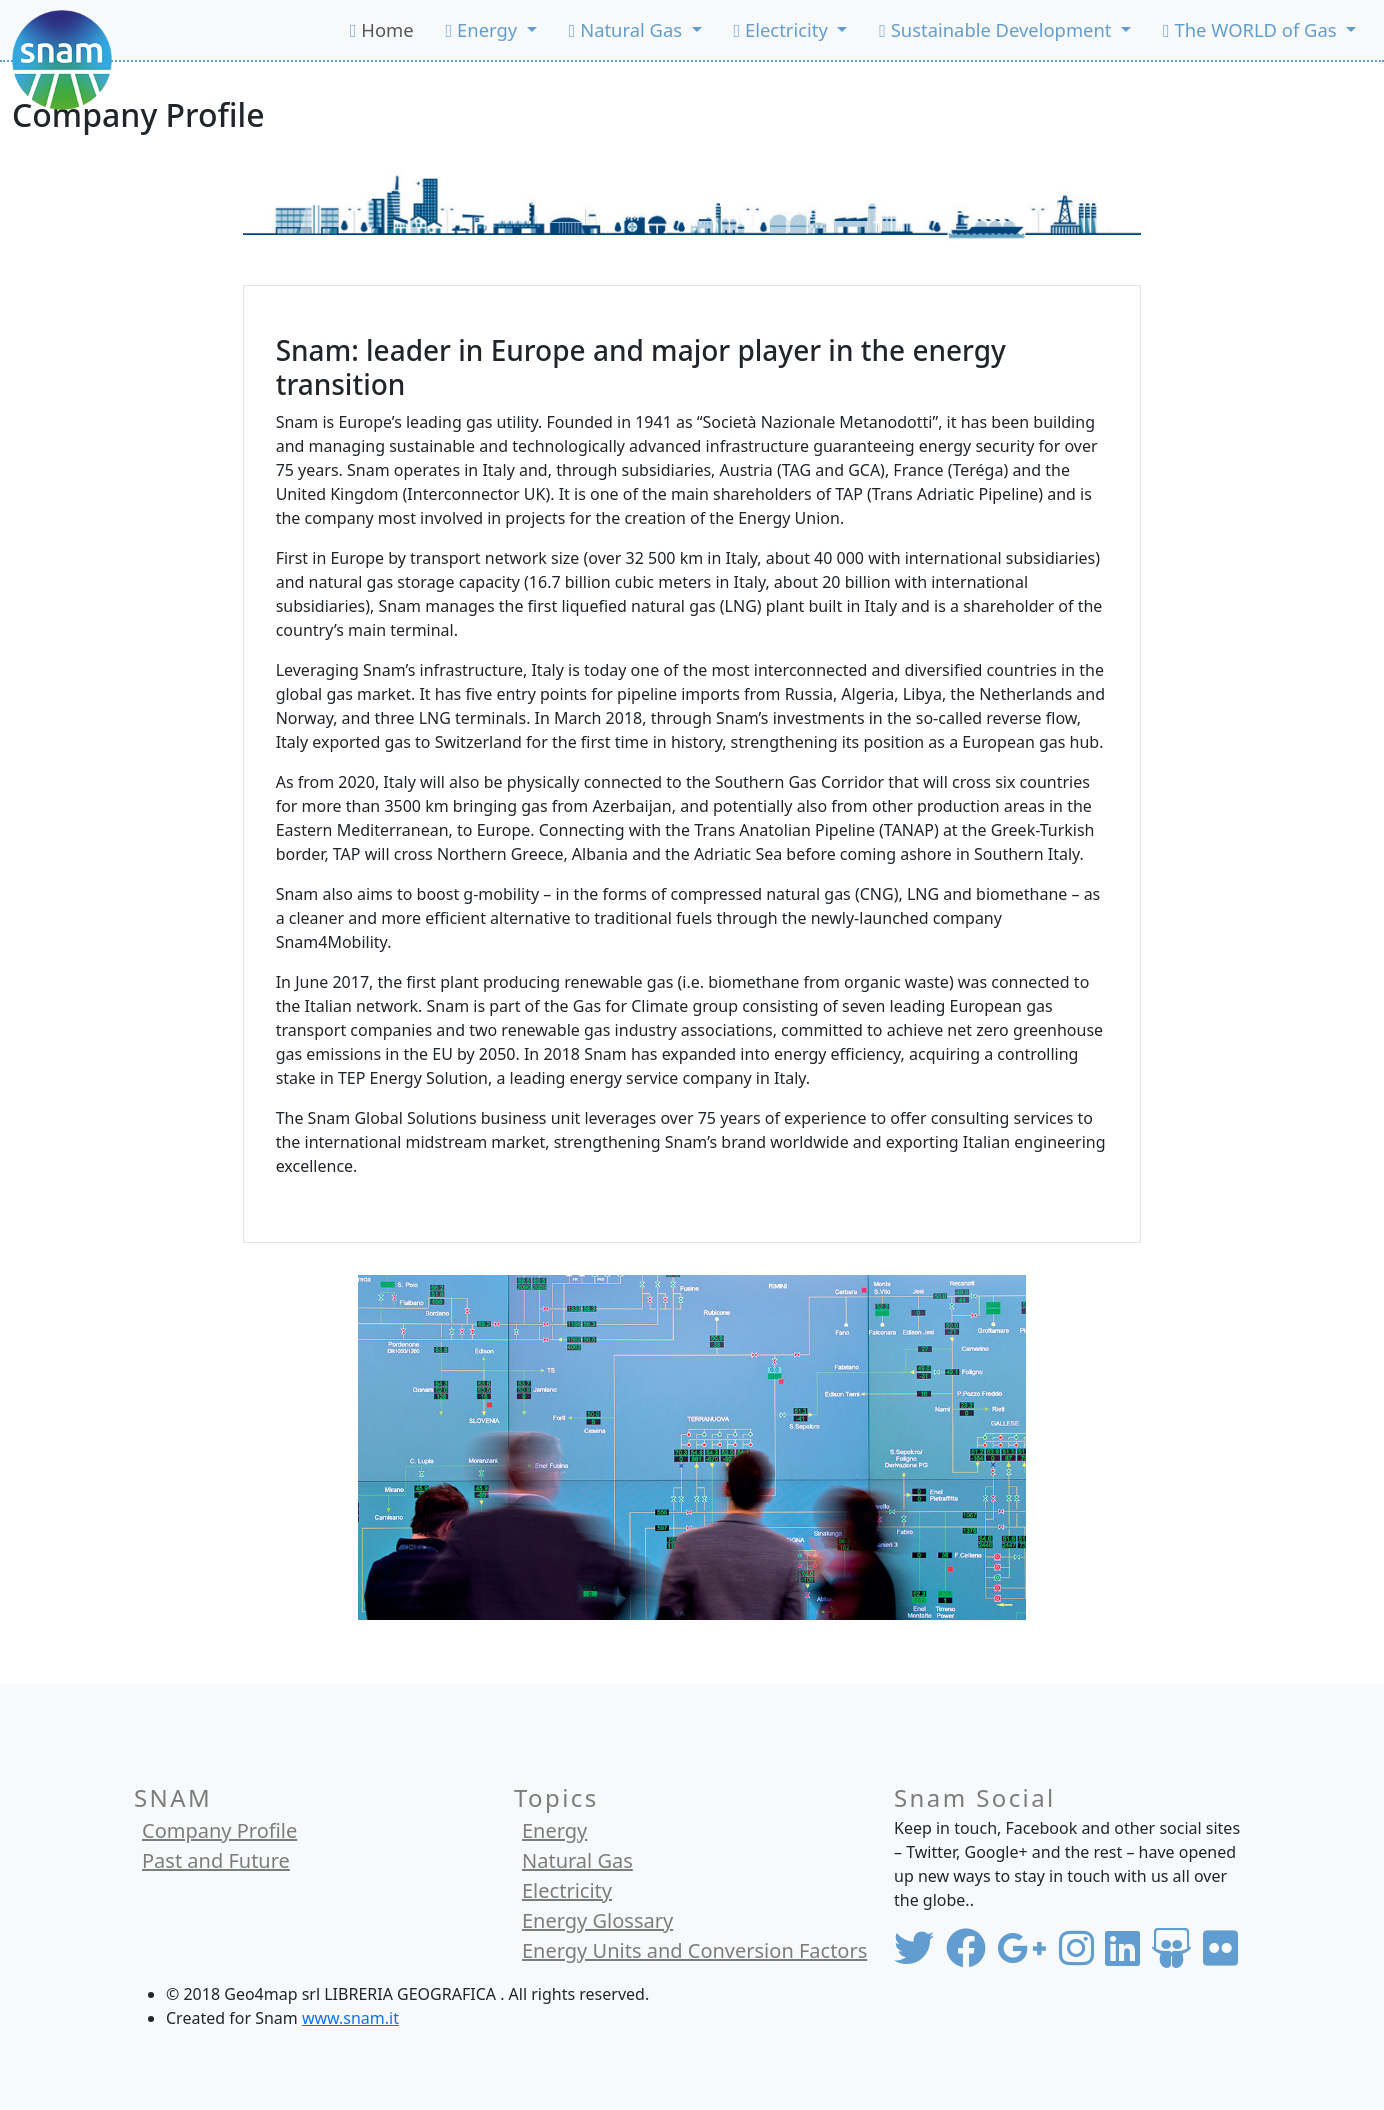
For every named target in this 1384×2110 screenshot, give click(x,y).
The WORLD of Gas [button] (1252, 29)
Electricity (567, 1890)
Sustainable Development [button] (997, 29)
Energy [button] (484, 29)
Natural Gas (577, 1860)
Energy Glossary (597, 1920)
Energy (554, 1830)
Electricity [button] (783, 29)
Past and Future (216, 1860)
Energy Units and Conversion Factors (694, 1950)
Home (382, 29)
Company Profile (219, 1830)
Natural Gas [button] (628, 29)
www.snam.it (350, 2018)
